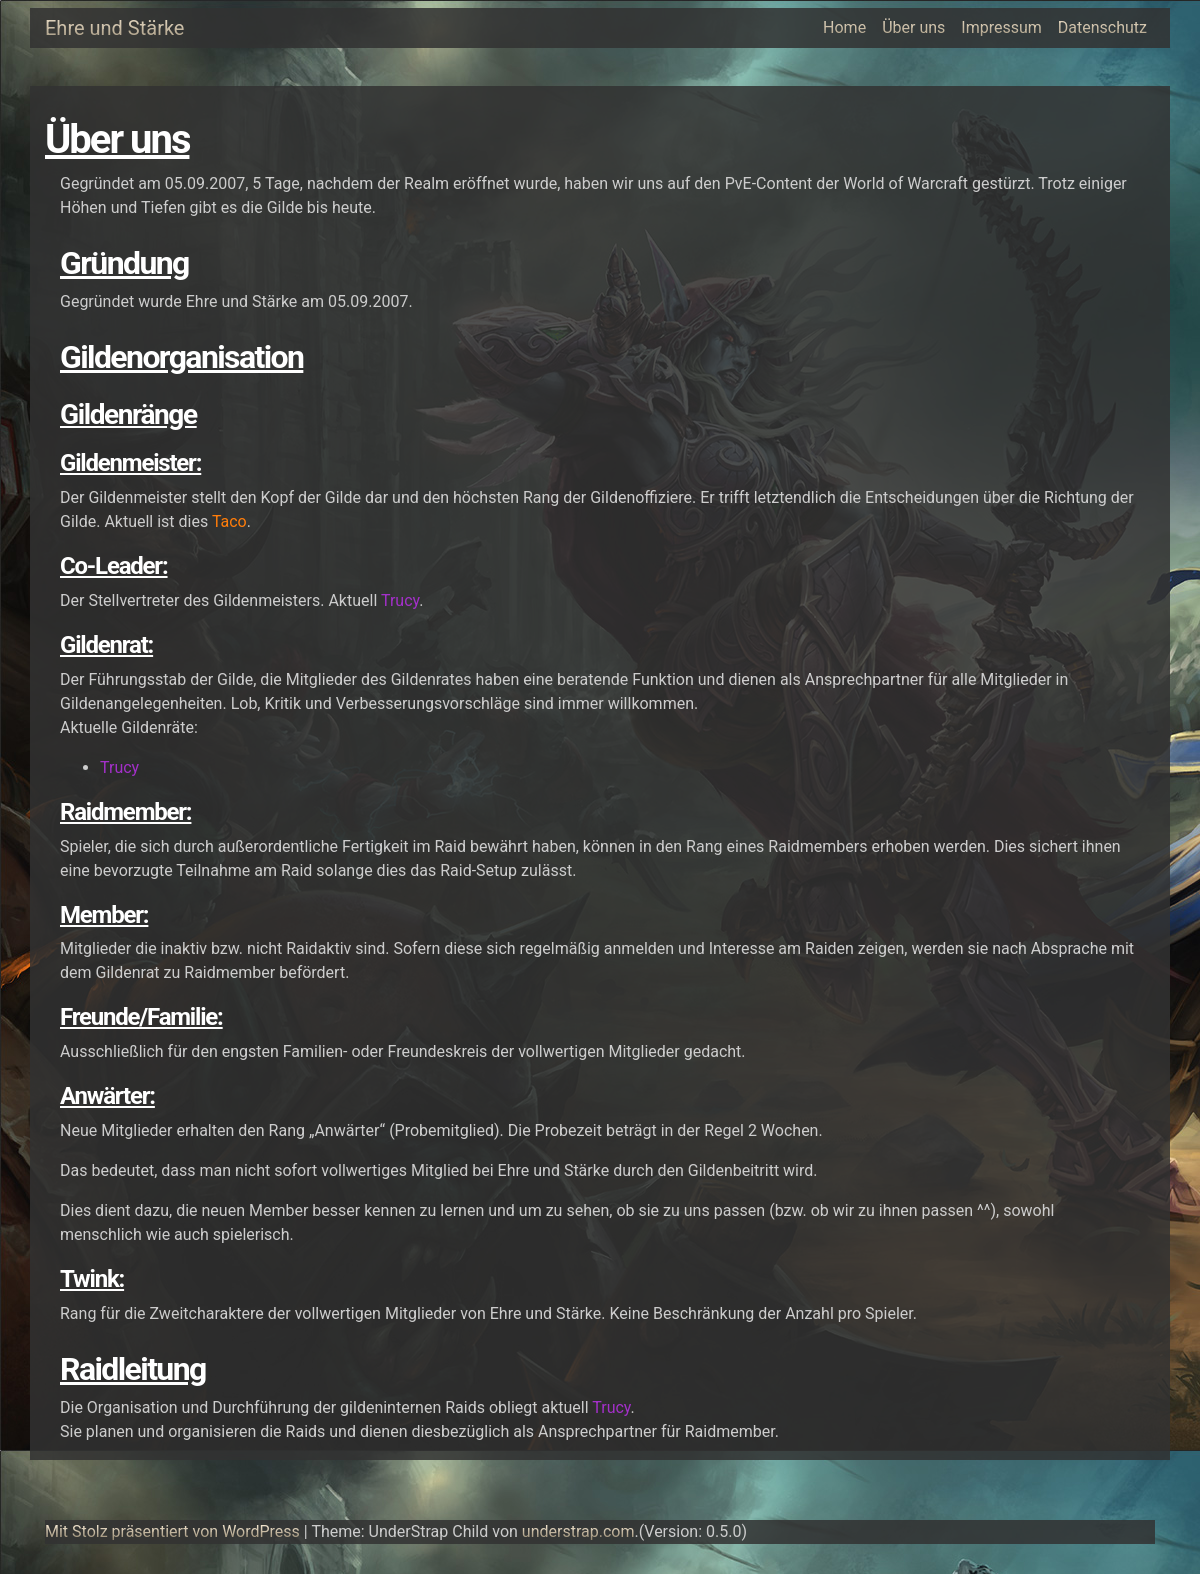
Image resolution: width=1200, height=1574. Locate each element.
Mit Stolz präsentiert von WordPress (172, 1531)
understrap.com (578, 1531)
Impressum (1001, 27)
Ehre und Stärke (114, 28)
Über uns (913, 27)
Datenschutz (1102, 27)
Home (844, 27)
